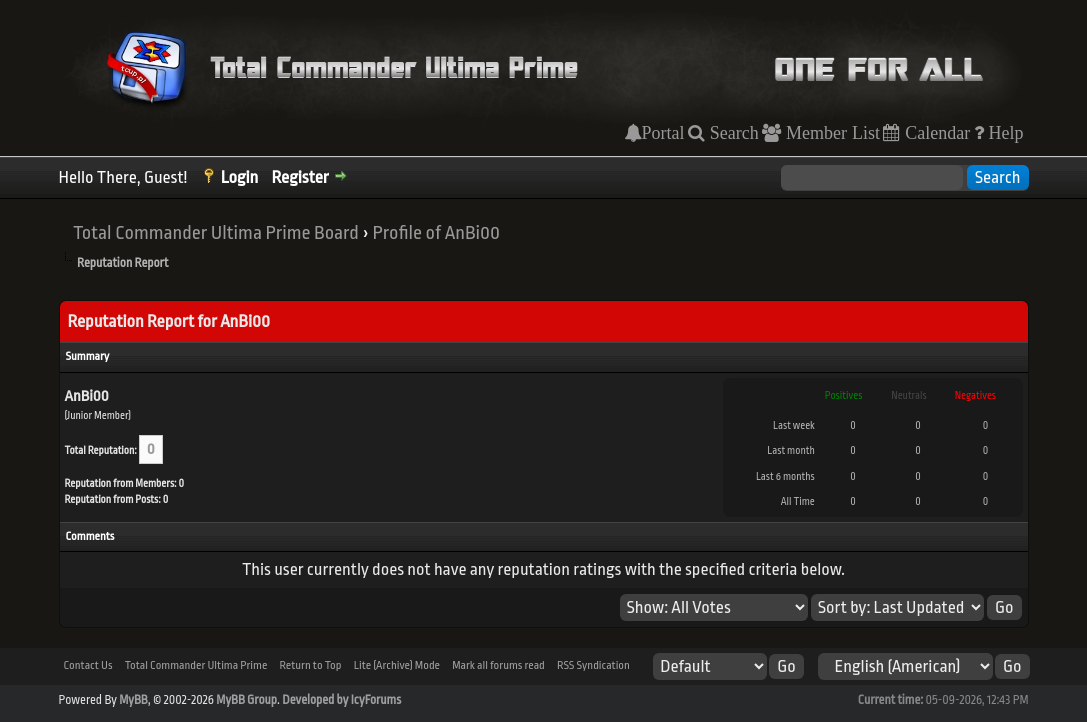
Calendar (935, 133)
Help (1004, 133)
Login (240, 177)
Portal (663, 133)
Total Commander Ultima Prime (196, 665)
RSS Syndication (593, 665)
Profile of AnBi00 (436, 233)
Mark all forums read (498, 665)
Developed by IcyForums (341, 700)
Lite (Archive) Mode (397, 665)
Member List (830, 133)
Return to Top (310, 665)
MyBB (133, 700)
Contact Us (88, 665)
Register (300, 177)
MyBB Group (246, 700)
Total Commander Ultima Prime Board (216, 233)
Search (732, 133)
